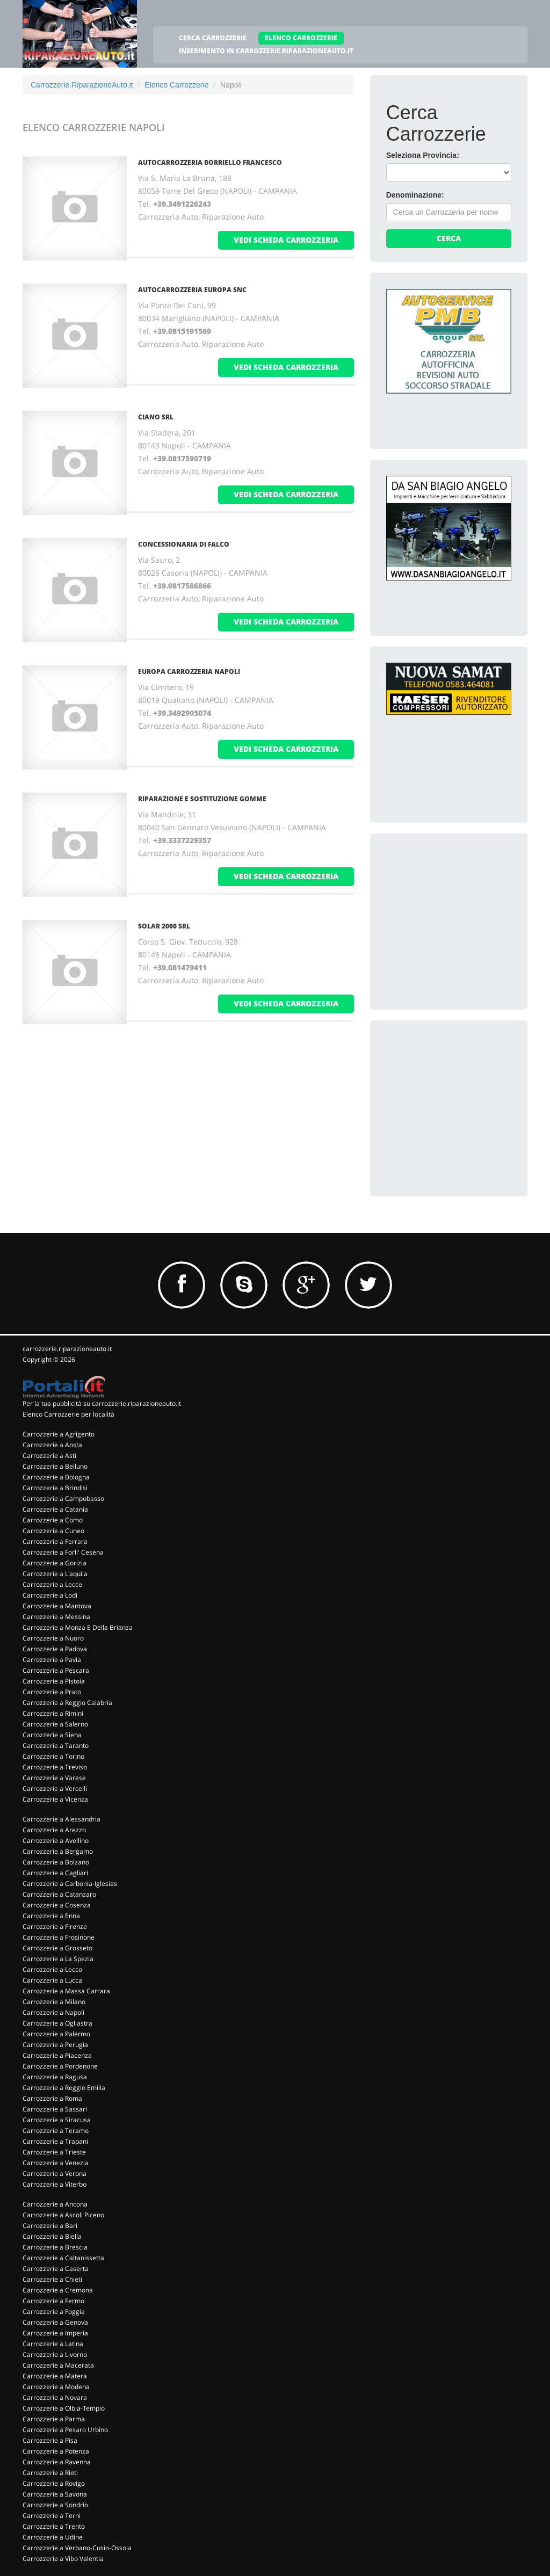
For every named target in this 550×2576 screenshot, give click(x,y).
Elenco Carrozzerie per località (68, 1414)
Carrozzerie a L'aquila (55, 1573)
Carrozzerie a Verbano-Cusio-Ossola (77, 2547)
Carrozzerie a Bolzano (56, 1862)
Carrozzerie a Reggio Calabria (67, 1702)
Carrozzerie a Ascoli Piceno (63, 2214)
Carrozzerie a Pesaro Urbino (65, 2429)
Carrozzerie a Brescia (55, 2247)
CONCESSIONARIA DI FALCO (183, 544)
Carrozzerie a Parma (54, 2418)
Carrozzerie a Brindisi (55, 1487)
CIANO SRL (155, 417)
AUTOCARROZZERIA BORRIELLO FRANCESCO (210, 162)
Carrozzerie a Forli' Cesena (63, 1552)
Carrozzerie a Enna (51, 1915)
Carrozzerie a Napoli (53, 2012)
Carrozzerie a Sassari (55, 2109)
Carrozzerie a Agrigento (59, 1434)
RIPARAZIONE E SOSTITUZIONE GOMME (202, 798)
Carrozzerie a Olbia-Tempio (64, 2408)
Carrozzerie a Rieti (50, 2472)
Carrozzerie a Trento (54, 2526)
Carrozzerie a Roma (52, 2098)
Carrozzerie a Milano (54, 2001)
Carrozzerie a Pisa (50, 2440)
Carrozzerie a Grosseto (57, 1948)
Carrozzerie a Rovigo (54, 2483)
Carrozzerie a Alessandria (61, 1819)
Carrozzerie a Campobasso (63, 1498)
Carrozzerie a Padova (55, 1648)
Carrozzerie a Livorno (55, 2354)
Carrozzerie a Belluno (55, 1466)
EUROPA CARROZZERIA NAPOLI (189, 671)
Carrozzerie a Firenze (55, 1926)
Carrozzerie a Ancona (55, 2204)
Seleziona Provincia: (422, 155)
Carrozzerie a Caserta (56, 2268)
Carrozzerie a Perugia (55, 2044)
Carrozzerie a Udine (53, 2537)
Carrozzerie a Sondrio (55, 2504)
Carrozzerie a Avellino (56, 1840)
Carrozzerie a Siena (52, 1734)
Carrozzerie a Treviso (55, 1767)
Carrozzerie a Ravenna (57, 2461)
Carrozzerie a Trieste (54, 2152)
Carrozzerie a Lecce (52, 1584)
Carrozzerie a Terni (52, 2515)
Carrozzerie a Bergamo (58, 1851)
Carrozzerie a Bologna (56, 1477)
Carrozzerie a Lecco (52, 1969)
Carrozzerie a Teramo (56, 2130)
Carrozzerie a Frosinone (59, 1937)
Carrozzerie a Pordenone (60, 2066)
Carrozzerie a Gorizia (54, 1563)
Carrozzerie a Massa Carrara (66, 1991)
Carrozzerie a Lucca (52, 1980)
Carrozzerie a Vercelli (55, 1788)
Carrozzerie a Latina (53, 2343)
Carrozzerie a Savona (55, 2494)
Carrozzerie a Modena (56, 2386)
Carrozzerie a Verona (54, 2173)
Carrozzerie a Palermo (56, 2033)
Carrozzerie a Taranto (56, 1745)
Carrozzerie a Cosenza (57, 1905)
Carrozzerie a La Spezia (58, 1958)
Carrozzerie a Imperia (55, 2333)
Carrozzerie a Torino (53, 1756)
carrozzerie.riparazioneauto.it (67, 1348)
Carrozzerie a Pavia (52, 1659)
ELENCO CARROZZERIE (301, 37)
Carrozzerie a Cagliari (55, 1872)
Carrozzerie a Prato (52, 1691)
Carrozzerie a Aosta (52, 1444)
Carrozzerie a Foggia (54, 2311)
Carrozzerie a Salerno (55, 1724)
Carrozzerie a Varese (54, 1777)
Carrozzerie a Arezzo (54, 1829)
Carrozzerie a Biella (52, 2236)
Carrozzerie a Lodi (50, 1595)
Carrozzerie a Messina (56, 1616)
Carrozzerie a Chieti (52, 2279)
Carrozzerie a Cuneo (53, 1530)
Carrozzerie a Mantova (57, 1605)
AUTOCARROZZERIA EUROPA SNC (192, 289)
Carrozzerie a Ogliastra (57, 2023)
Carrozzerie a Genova (55, 2322)
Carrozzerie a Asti (49, 1455)
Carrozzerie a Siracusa (57, 2119)
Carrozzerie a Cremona (58, 2290)
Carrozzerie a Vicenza (55, 1799)
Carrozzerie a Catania (55, 1509)
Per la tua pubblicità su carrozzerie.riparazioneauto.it (102, 1403)
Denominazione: (415, 195)
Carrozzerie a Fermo (53, 2300)
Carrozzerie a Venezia (56, 2162)
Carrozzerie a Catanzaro (59, 1894)
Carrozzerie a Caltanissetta (63, 2257)
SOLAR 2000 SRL (164, 926)
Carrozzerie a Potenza (56, 2451)
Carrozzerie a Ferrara (55, 1541)
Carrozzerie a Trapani (55, 2141)
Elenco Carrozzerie (176, 85)
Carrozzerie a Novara (55, 2397)
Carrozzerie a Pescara (56, 1670)
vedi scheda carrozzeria (286, 240)
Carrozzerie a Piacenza (57, 2055)
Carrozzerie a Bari (50, 2225)
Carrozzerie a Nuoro (53, 1638)
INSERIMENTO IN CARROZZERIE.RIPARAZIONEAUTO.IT (266, 50)
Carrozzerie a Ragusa (55, 2076)
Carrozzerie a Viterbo (54, 2184)
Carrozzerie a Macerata (58, 2365)
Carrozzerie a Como (53, 1520)
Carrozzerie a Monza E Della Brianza (78, 1627)
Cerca (449, 238)
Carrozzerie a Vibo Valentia (63, 2558)
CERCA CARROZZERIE (213, 37)
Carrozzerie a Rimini (53, 1713)
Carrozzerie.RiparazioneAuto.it (82, 85)
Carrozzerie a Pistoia (54, 1681)
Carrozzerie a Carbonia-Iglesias (70, 1883)
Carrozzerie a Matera (55, 2376)
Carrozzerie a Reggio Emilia (64, 2087)
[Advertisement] (466, 917)
